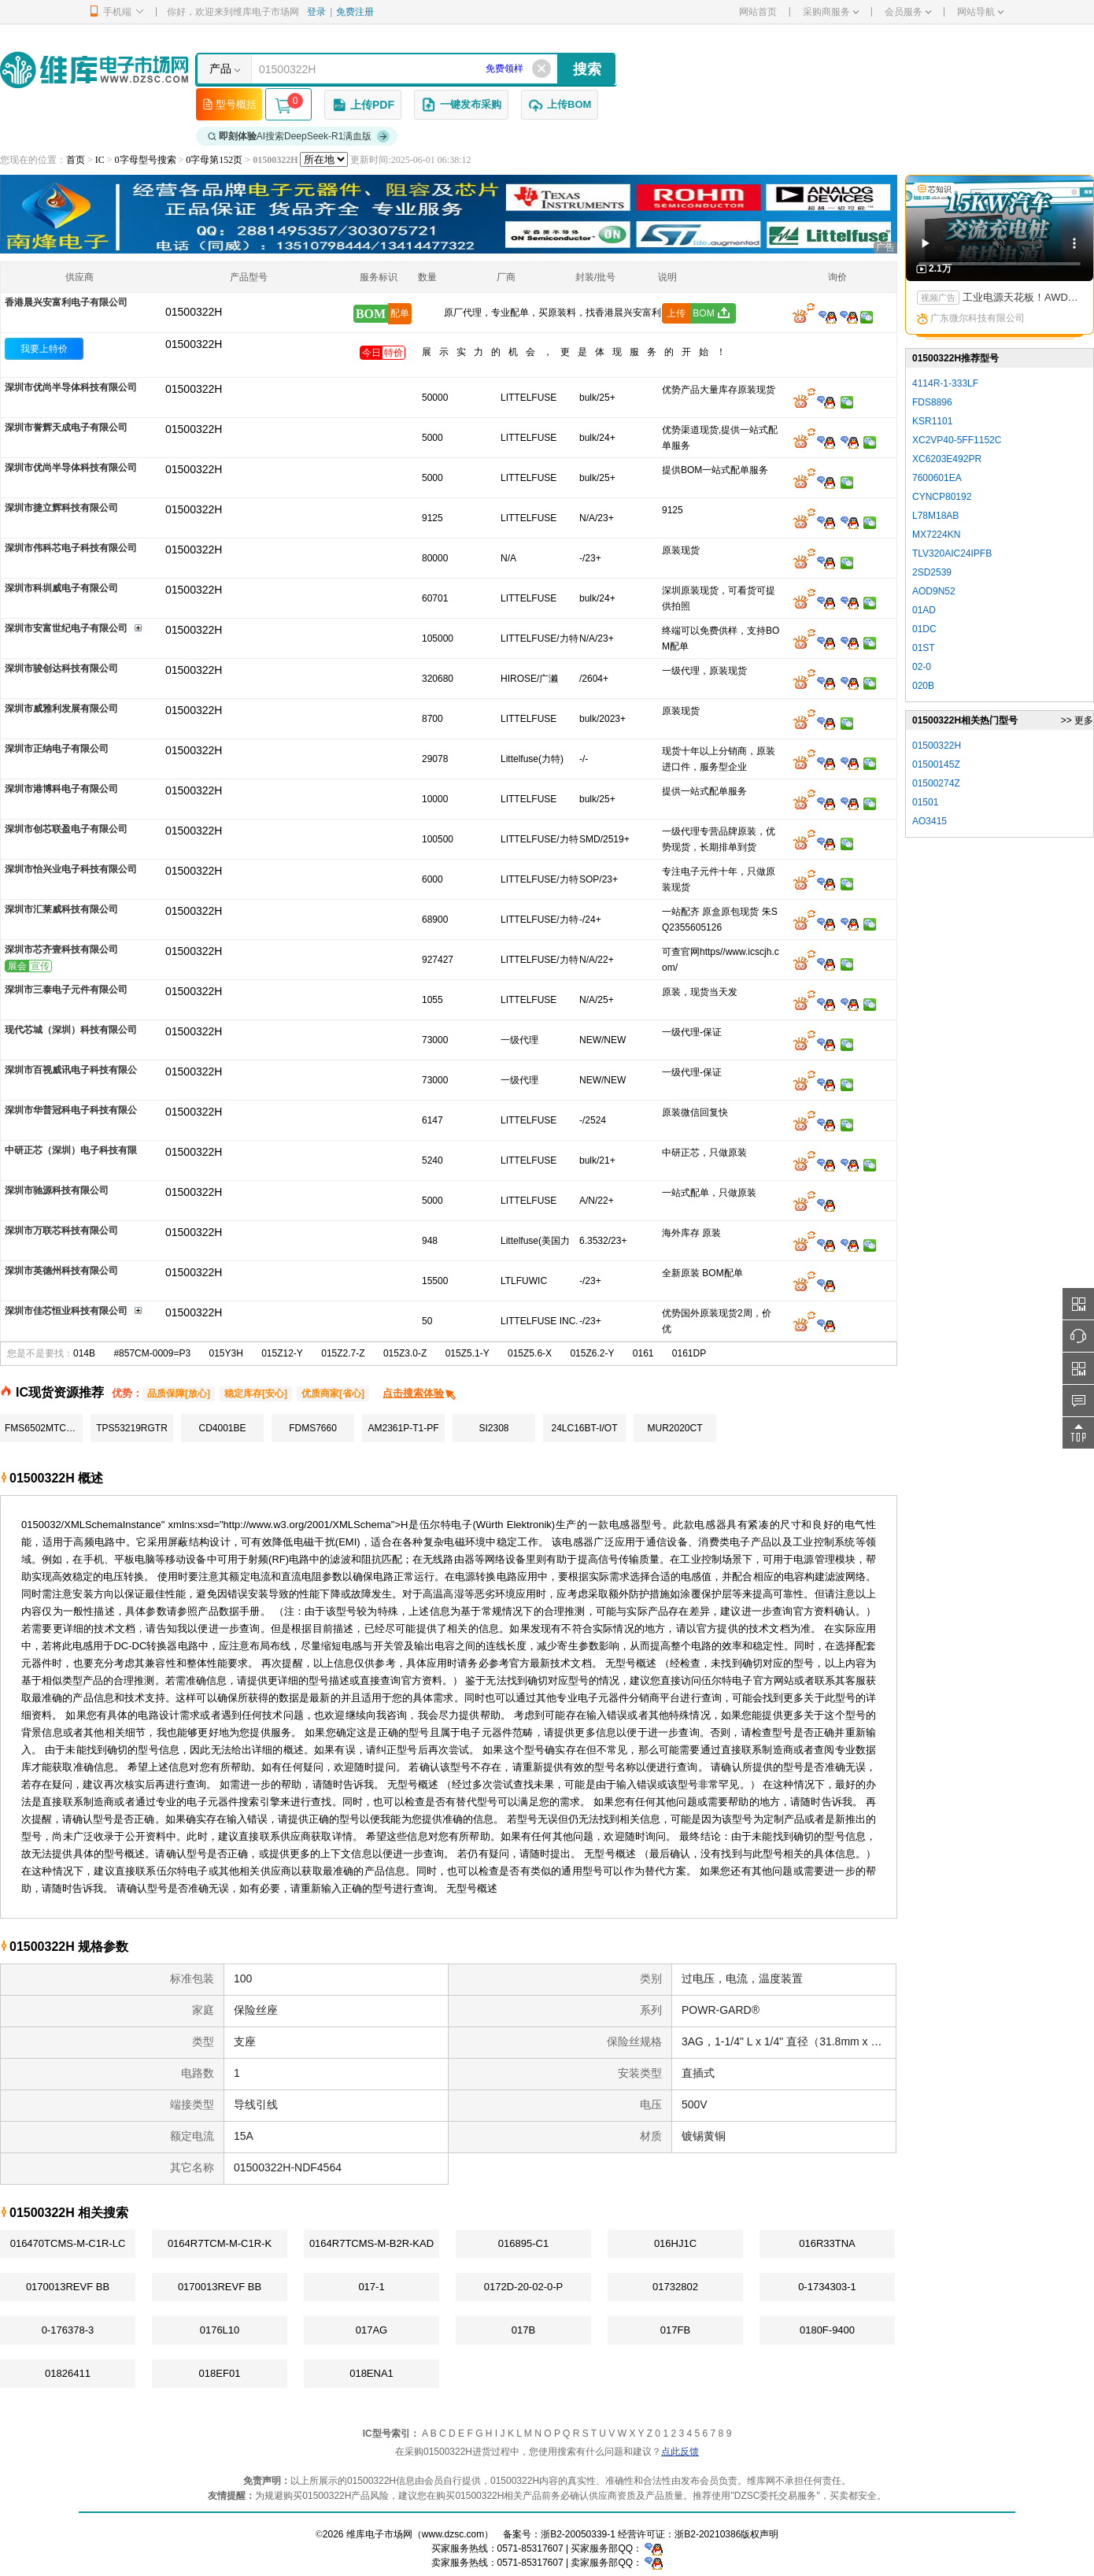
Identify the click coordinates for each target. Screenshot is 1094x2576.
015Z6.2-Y (592, 1353)
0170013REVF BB (67, 2287)
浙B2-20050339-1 (578, 2534)
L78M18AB (935, 515)
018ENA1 (371, 2373)
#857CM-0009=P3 (151, 1353)
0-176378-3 (68, 2330)
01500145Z (936, 764)
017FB (675, 2330)
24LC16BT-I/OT (584, 1428)
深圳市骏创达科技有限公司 (61, 668)
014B (84, 1353)
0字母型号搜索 (145, 159)
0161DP (689, 1353)
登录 (316, 11)
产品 (220, 68)
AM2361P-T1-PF (403, 1428)
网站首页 (758, 11)
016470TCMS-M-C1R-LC (68, 2243)
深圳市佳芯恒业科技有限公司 (66, 1310)
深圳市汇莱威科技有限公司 (61, 909)
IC (100, 159)
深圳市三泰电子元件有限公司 (66, 989)
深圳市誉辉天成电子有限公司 (66, 427)
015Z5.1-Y (467, 1353)
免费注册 (355, 11)
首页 (75, 159)
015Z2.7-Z (342, 1353)
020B (923, 685)
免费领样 (504, 68)
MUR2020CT (674, 1428)
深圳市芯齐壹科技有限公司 (61, 949)
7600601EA (937, 477)
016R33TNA (827, 2243)
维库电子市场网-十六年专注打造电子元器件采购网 (94, 69)
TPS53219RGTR (132, 1428)
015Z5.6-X (530, 1353)
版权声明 (759, 2534)
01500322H (193, 344)
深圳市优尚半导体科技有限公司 (71, 387)
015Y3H (225, 1353)
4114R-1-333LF (945, 383)
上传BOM (559, 105)
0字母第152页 (214, 159)
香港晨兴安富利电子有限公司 (66, 302)
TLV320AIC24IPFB (952, 553)
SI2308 (493, 1428)
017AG (371, 2330)
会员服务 (908, 11)
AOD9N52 (933, 591)
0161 (643, 1353)
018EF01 (220, 2373)
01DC (924, 629)
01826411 (68, 2373)
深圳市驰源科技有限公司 (57, 1190)
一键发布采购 (461, 105)
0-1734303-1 (827, 2287)
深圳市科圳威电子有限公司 (61, 588)
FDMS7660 (313, 1428)
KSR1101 (932, 421)
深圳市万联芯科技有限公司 (61, 1230)
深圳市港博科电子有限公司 (61, 788)
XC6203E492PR (946, 458)
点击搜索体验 (420, 1393)
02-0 (921, 666)
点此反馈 (680, 2451)
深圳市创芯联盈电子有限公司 (66, 829)
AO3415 (929, 821)
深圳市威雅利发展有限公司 (61, 708)
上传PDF (362, 105)
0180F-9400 (827, 2330)
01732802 (675, 2287)
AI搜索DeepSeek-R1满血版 (299, 136)
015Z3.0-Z (405, 1353)
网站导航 (980, 11)
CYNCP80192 (941, 496)
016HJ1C (675, 2243)
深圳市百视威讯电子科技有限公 (71, 1069)
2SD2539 (932, 572)
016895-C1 (523, 2243)
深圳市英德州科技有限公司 (61, 1270)
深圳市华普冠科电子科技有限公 (71, 1110)
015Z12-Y (282, 1353)
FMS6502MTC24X (44, 1428)
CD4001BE (222, 1428)
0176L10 (220, 2330)
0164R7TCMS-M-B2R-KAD (371, 2243)
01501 (925, 802)
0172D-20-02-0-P (523, 2287)
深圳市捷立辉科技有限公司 (61, 507)
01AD (924, 610)
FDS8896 (932, 402)
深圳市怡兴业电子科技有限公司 (71, 869)
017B (523, 2330)
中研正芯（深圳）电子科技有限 (71, 1150)
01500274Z (936, 783)
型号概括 (229, 104)
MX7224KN (936, 534)
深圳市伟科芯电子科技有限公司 (71, 547)
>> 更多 (1077, 720)
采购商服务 (831, 11)
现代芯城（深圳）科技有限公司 (71, 1029)
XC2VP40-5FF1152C (956, 440)
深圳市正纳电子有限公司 (57, 748)
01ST (923, 647)
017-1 (371, 2287)
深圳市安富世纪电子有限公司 (66, 628)
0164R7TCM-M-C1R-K (220, 2243)
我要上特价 (44, 348)
